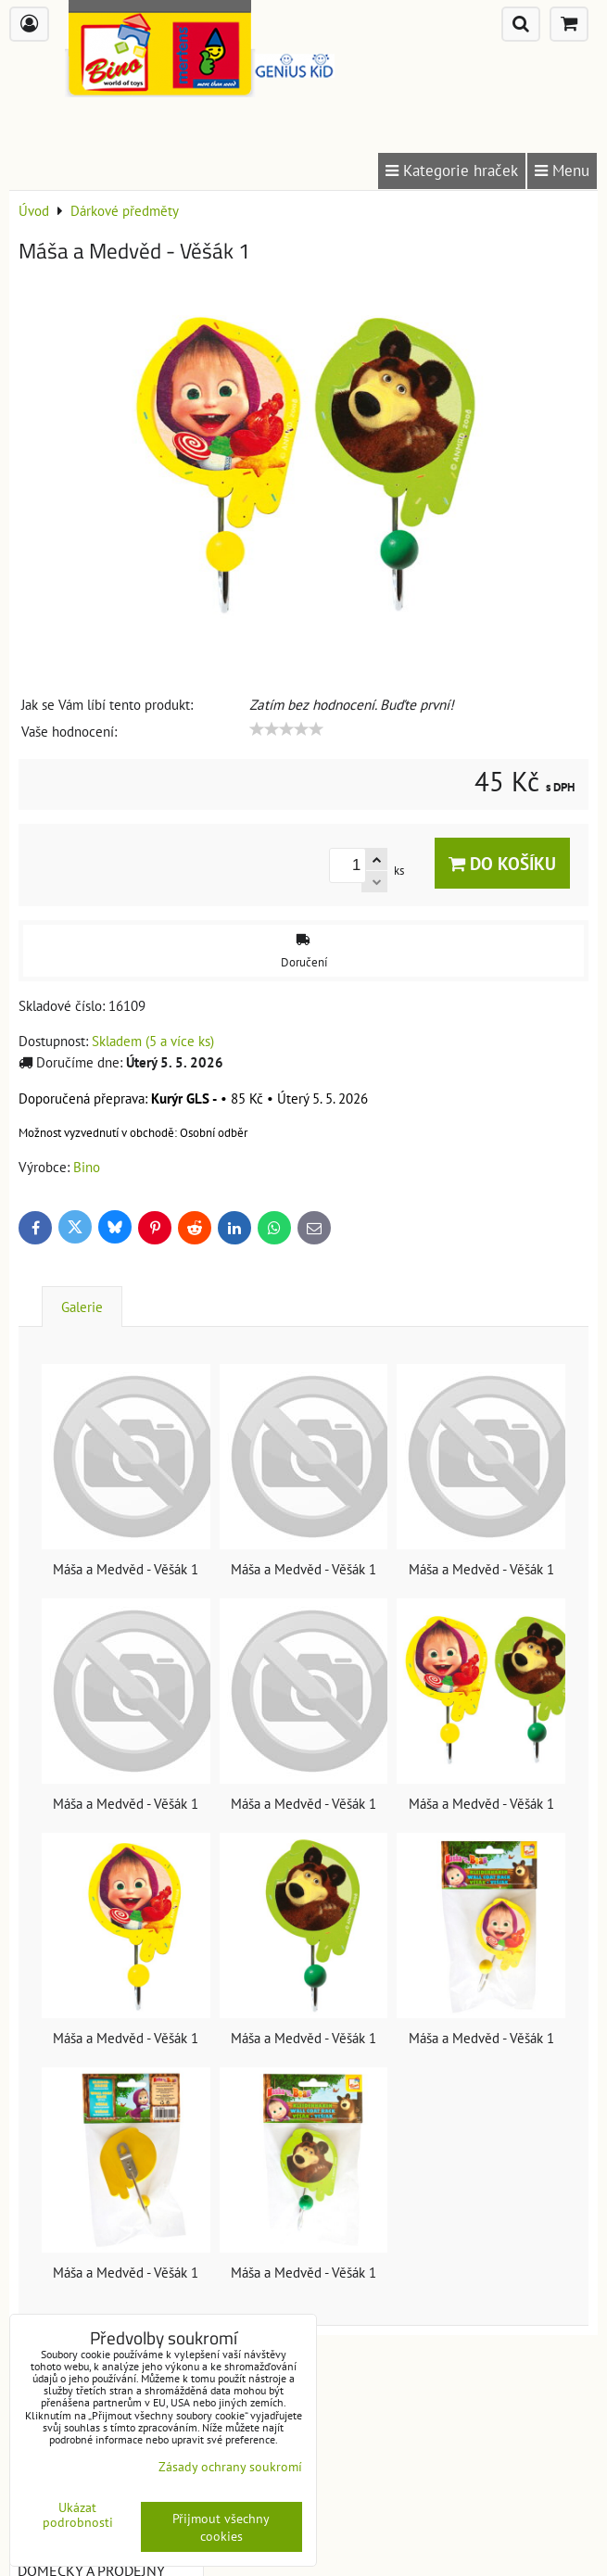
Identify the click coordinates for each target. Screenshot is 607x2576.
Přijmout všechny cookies (221, 2526)
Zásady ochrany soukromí (230, 2466)
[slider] (286, 729)
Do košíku (502, 863)
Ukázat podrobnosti (78, 2515)
